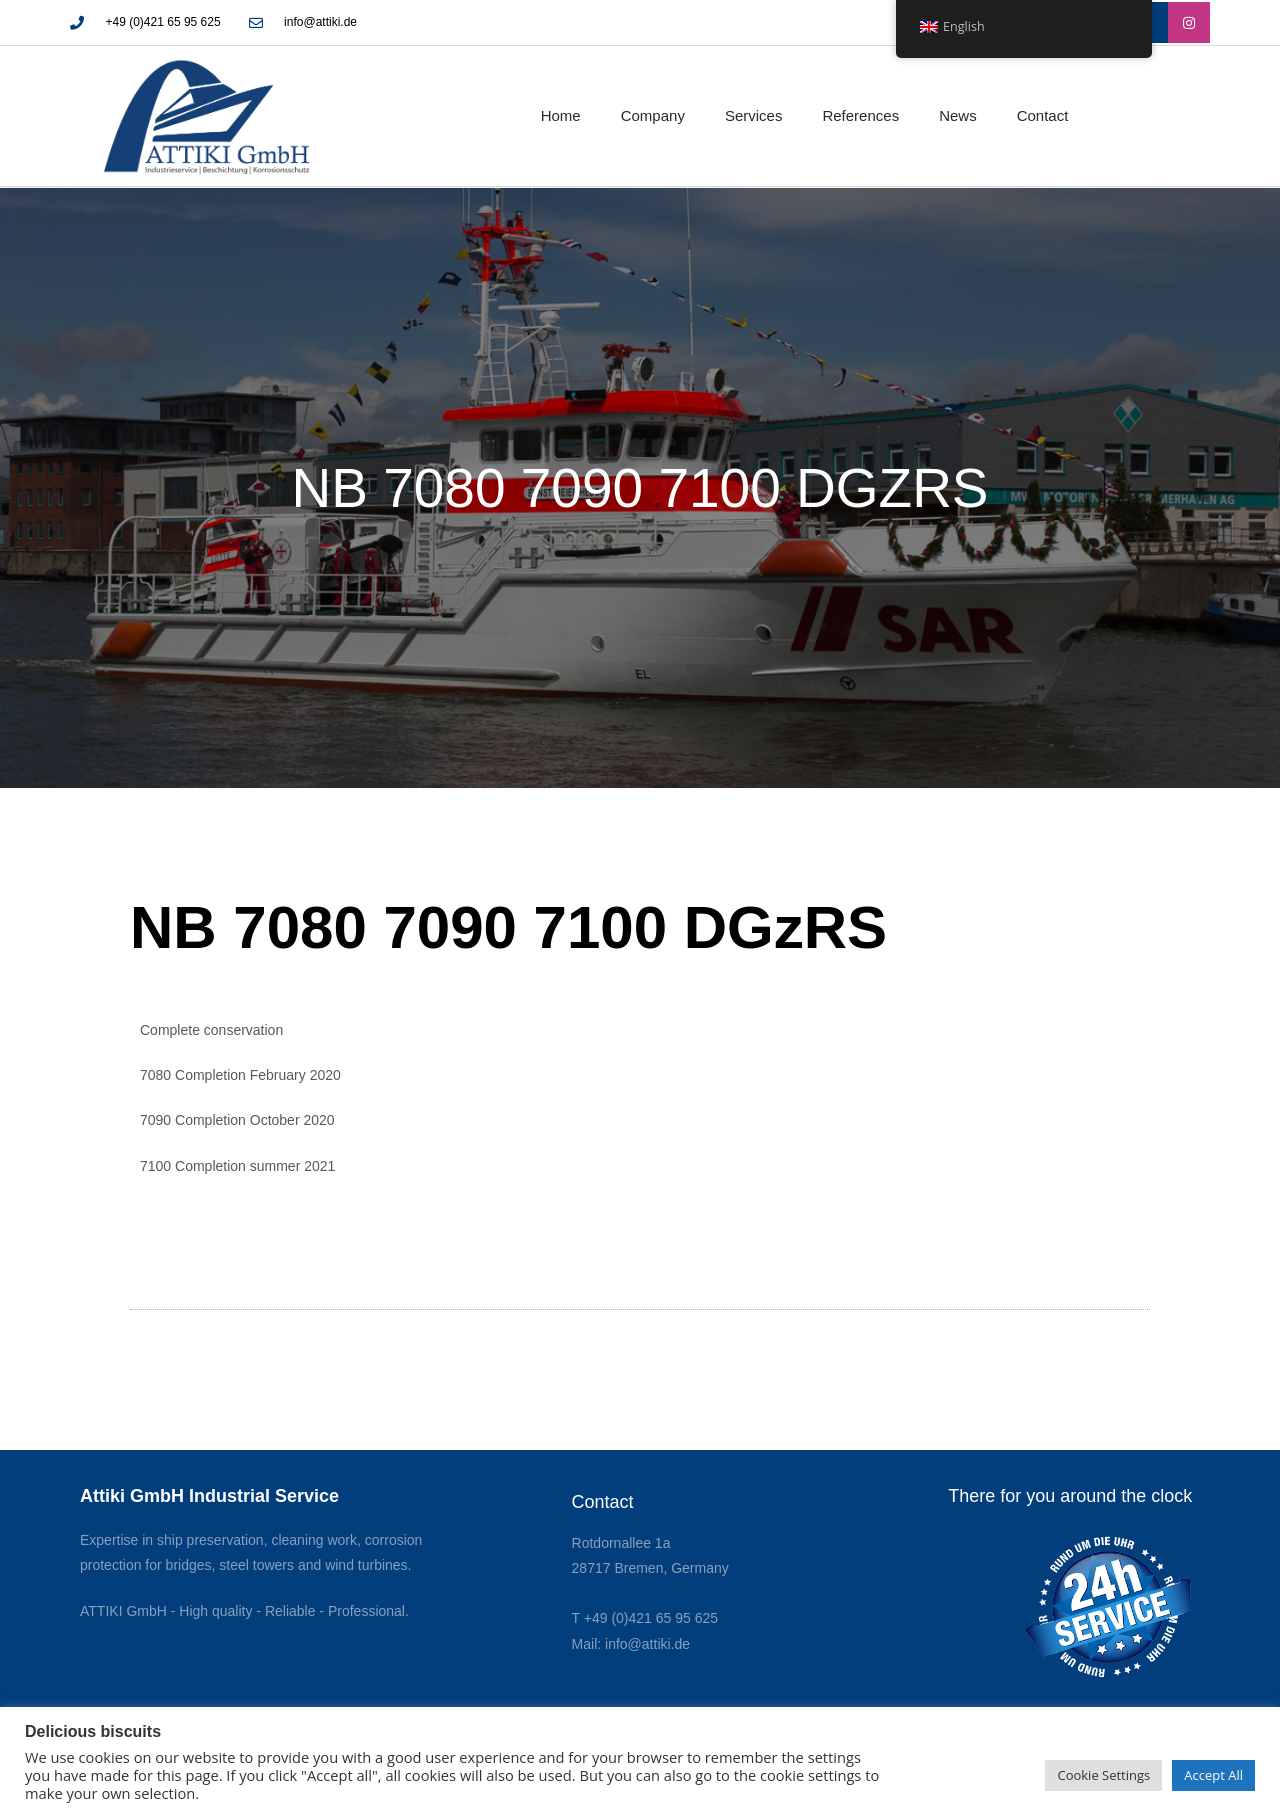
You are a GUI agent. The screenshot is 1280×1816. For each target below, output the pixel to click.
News (958, 115)
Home (561, 115)
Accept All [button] (1213, 1775)
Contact (1043, 115)
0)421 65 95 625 (667, 1618)
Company (653, 115)
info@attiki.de (647, 1644)
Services (754, 115)
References (860, 115)
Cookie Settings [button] (1103, 1775)
